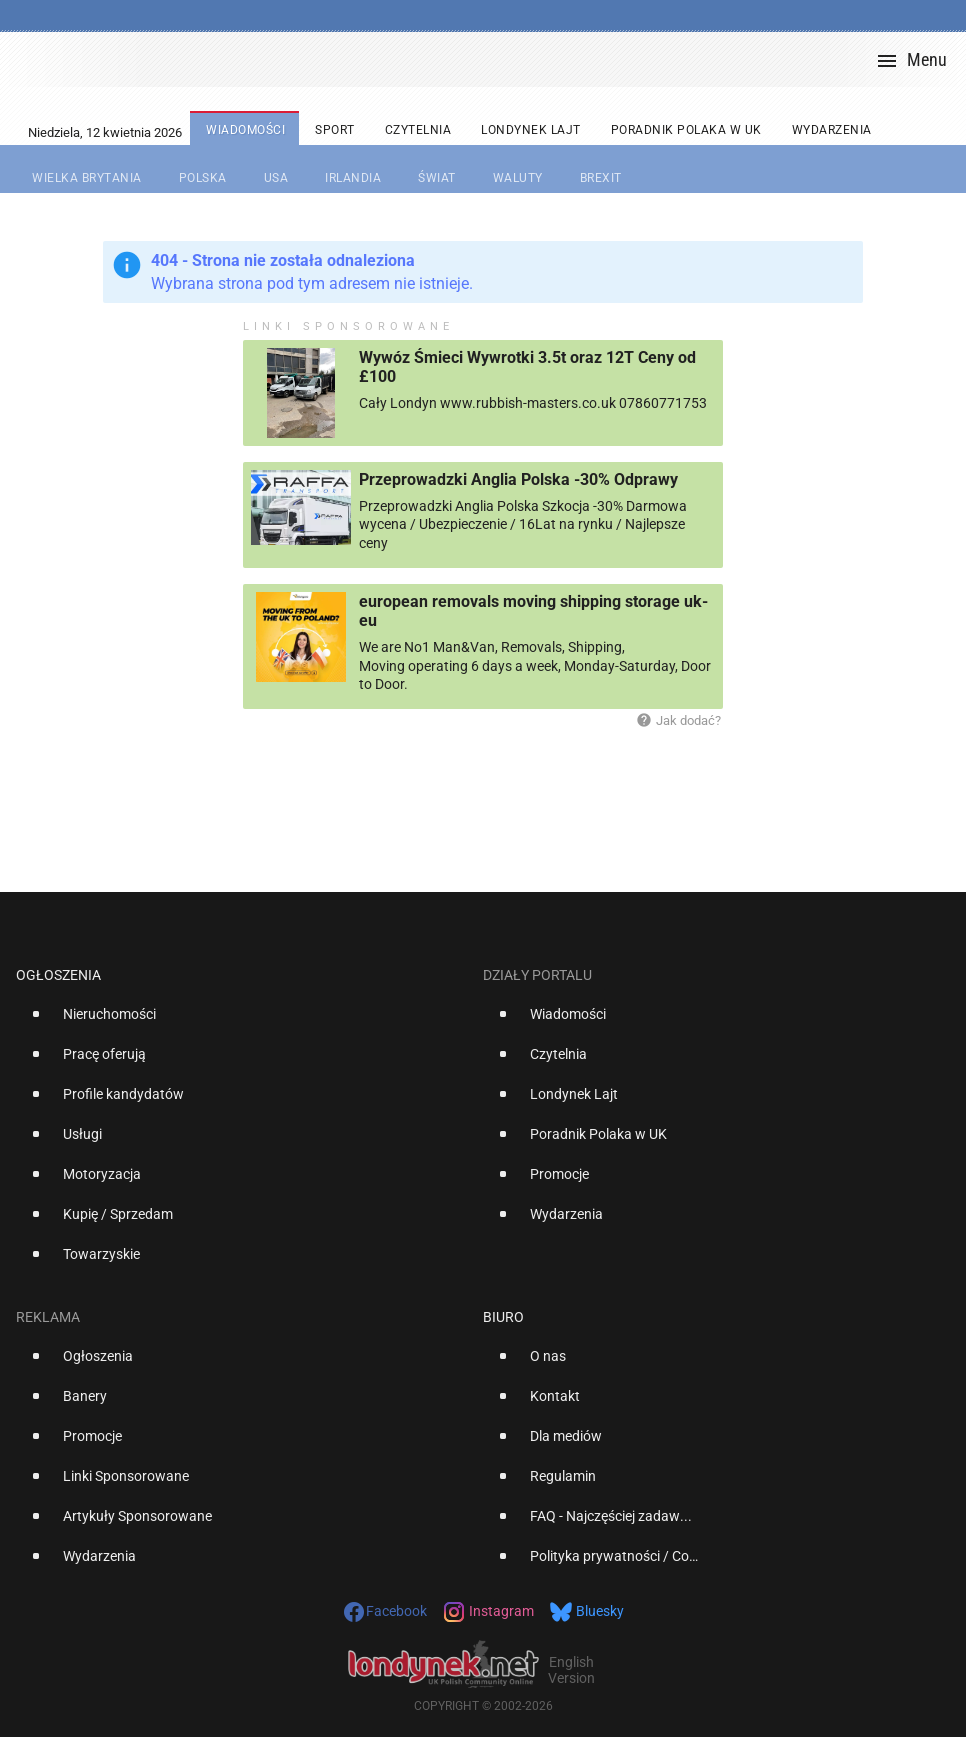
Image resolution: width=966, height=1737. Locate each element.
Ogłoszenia (58, 975)
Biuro (503, 1317)
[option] (241, 1022)
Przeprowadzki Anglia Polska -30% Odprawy (518, 479)
